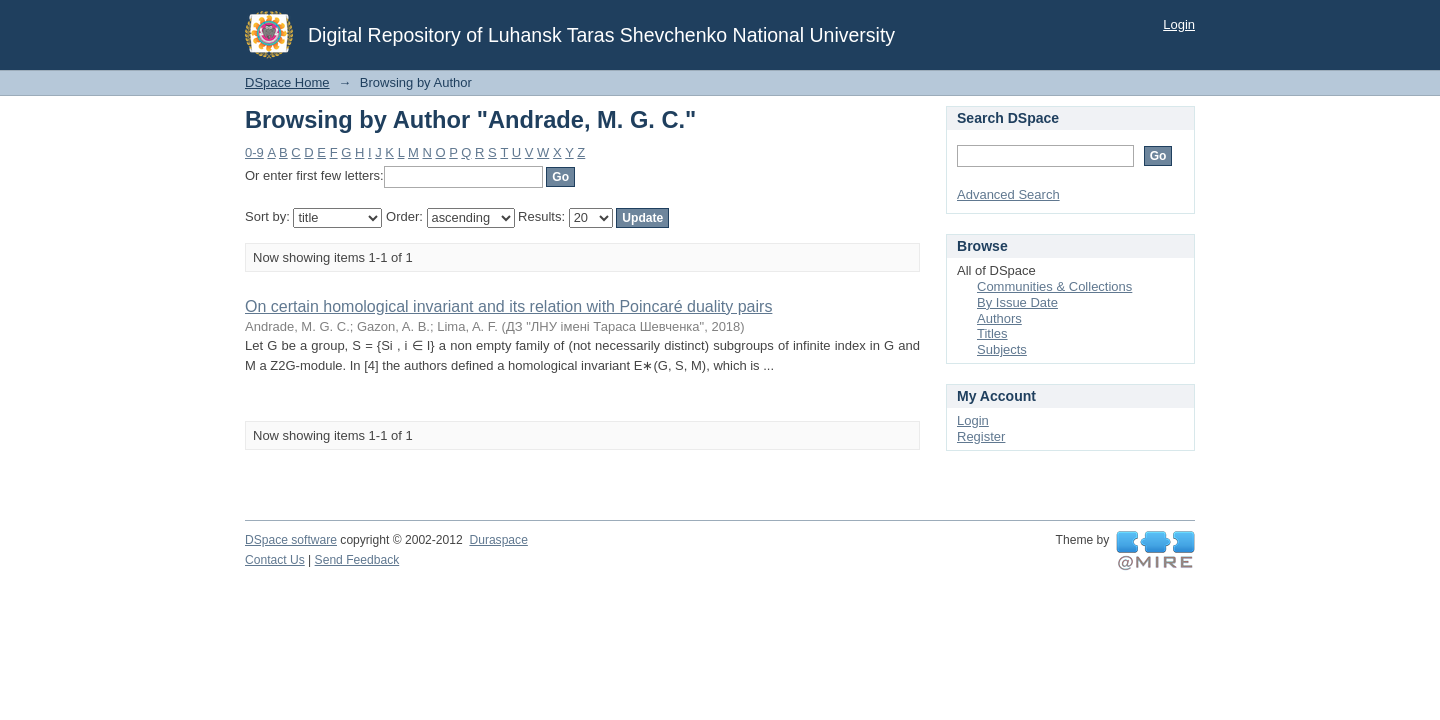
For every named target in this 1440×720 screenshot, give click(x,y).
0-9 (254, 152)
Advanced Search (1008, 194)
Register (981, 436)
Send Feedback (357, 560)
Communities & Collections (1054, 286)
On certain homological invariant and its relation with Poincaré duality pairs (508, 306)
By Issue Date (1017, 302)
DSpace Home (287, 82)
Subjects (1002, 349)
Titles (992, 333)
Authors (999, 318)
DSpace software (291, 540)
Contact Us (275, 560)
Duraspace (498, 540)
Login (1179, 24)
